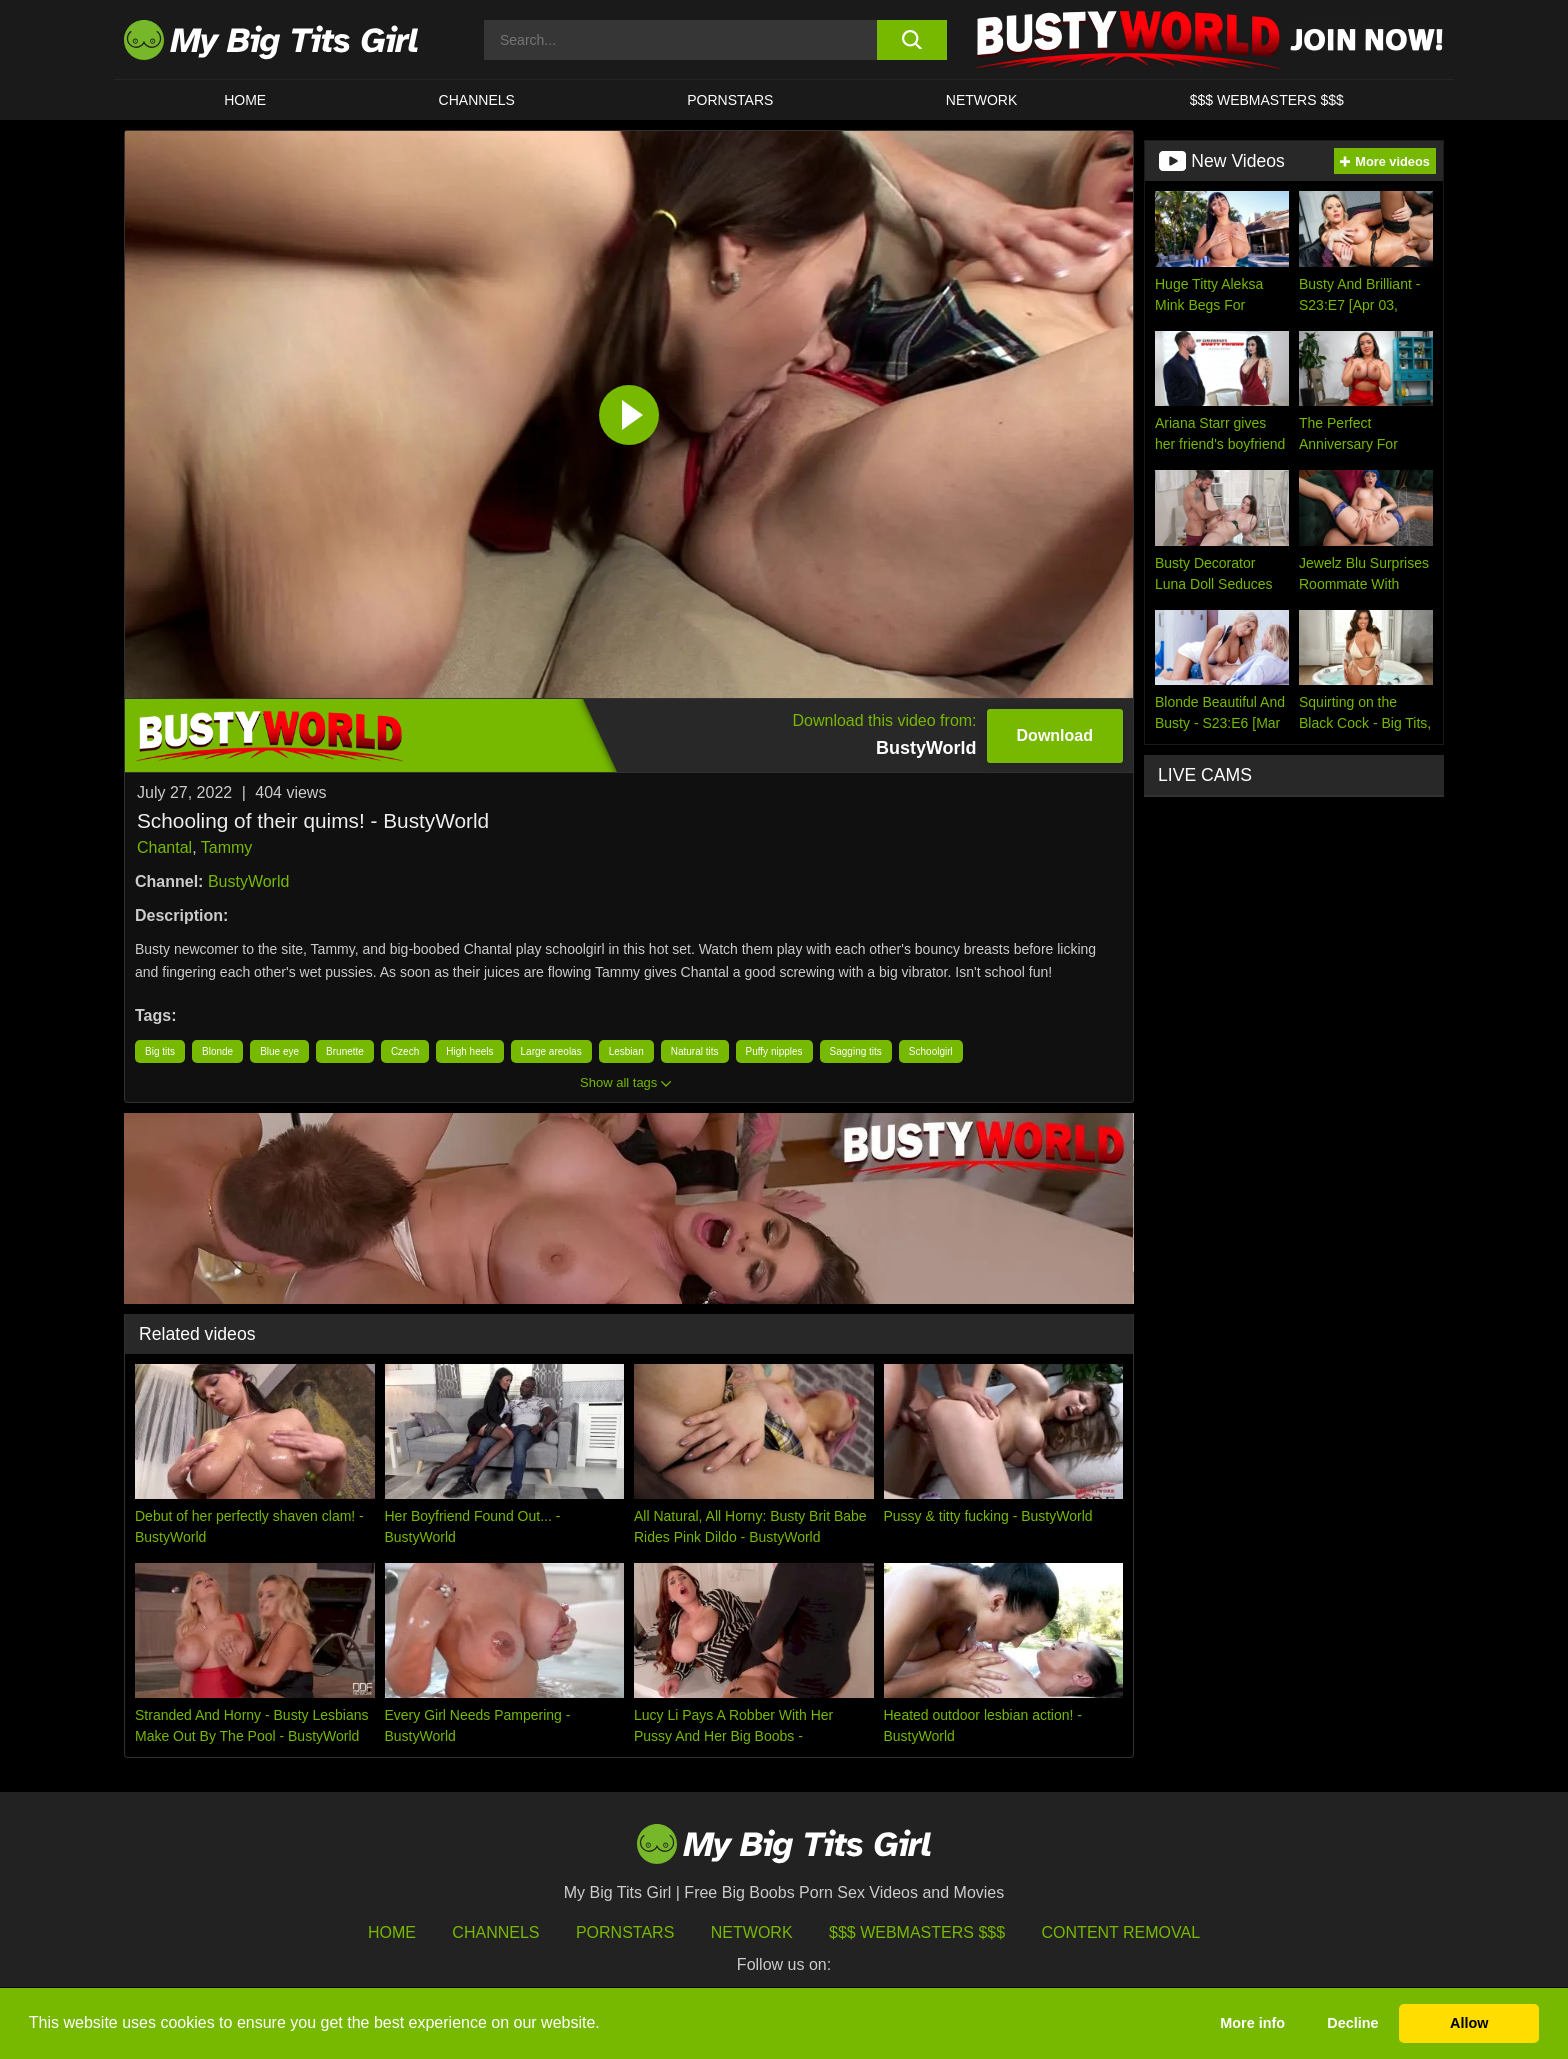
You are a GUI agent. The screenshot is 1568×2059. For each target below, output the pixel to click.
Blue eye (279, 1051)
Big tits (160, 1051)
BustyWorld (249, 881)
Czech (405, 1051)
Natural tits (695, 1051)
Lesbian (626, 1051)
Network (982, 100)
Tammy (227, 847)
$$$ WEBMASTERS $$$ (1267, 100)
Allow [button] (1469, 2023)
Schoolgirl (931, 1051)
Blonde (217, 1051)
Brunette (345, 1051)
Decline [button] (1352, 2023)
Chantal (164, 847)
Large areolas (551, 1051)
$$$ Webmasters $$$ (917, 1932)
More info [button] (1252, 2023)
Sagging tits (856, 1051)
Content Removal (1121, 1932)
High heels (469, 1051)
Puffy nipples (774, 1051)
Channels (495, 1932)
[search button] (911, 40)
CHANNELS (477, 100)
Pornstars (730, 100)
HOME (245, 100)
